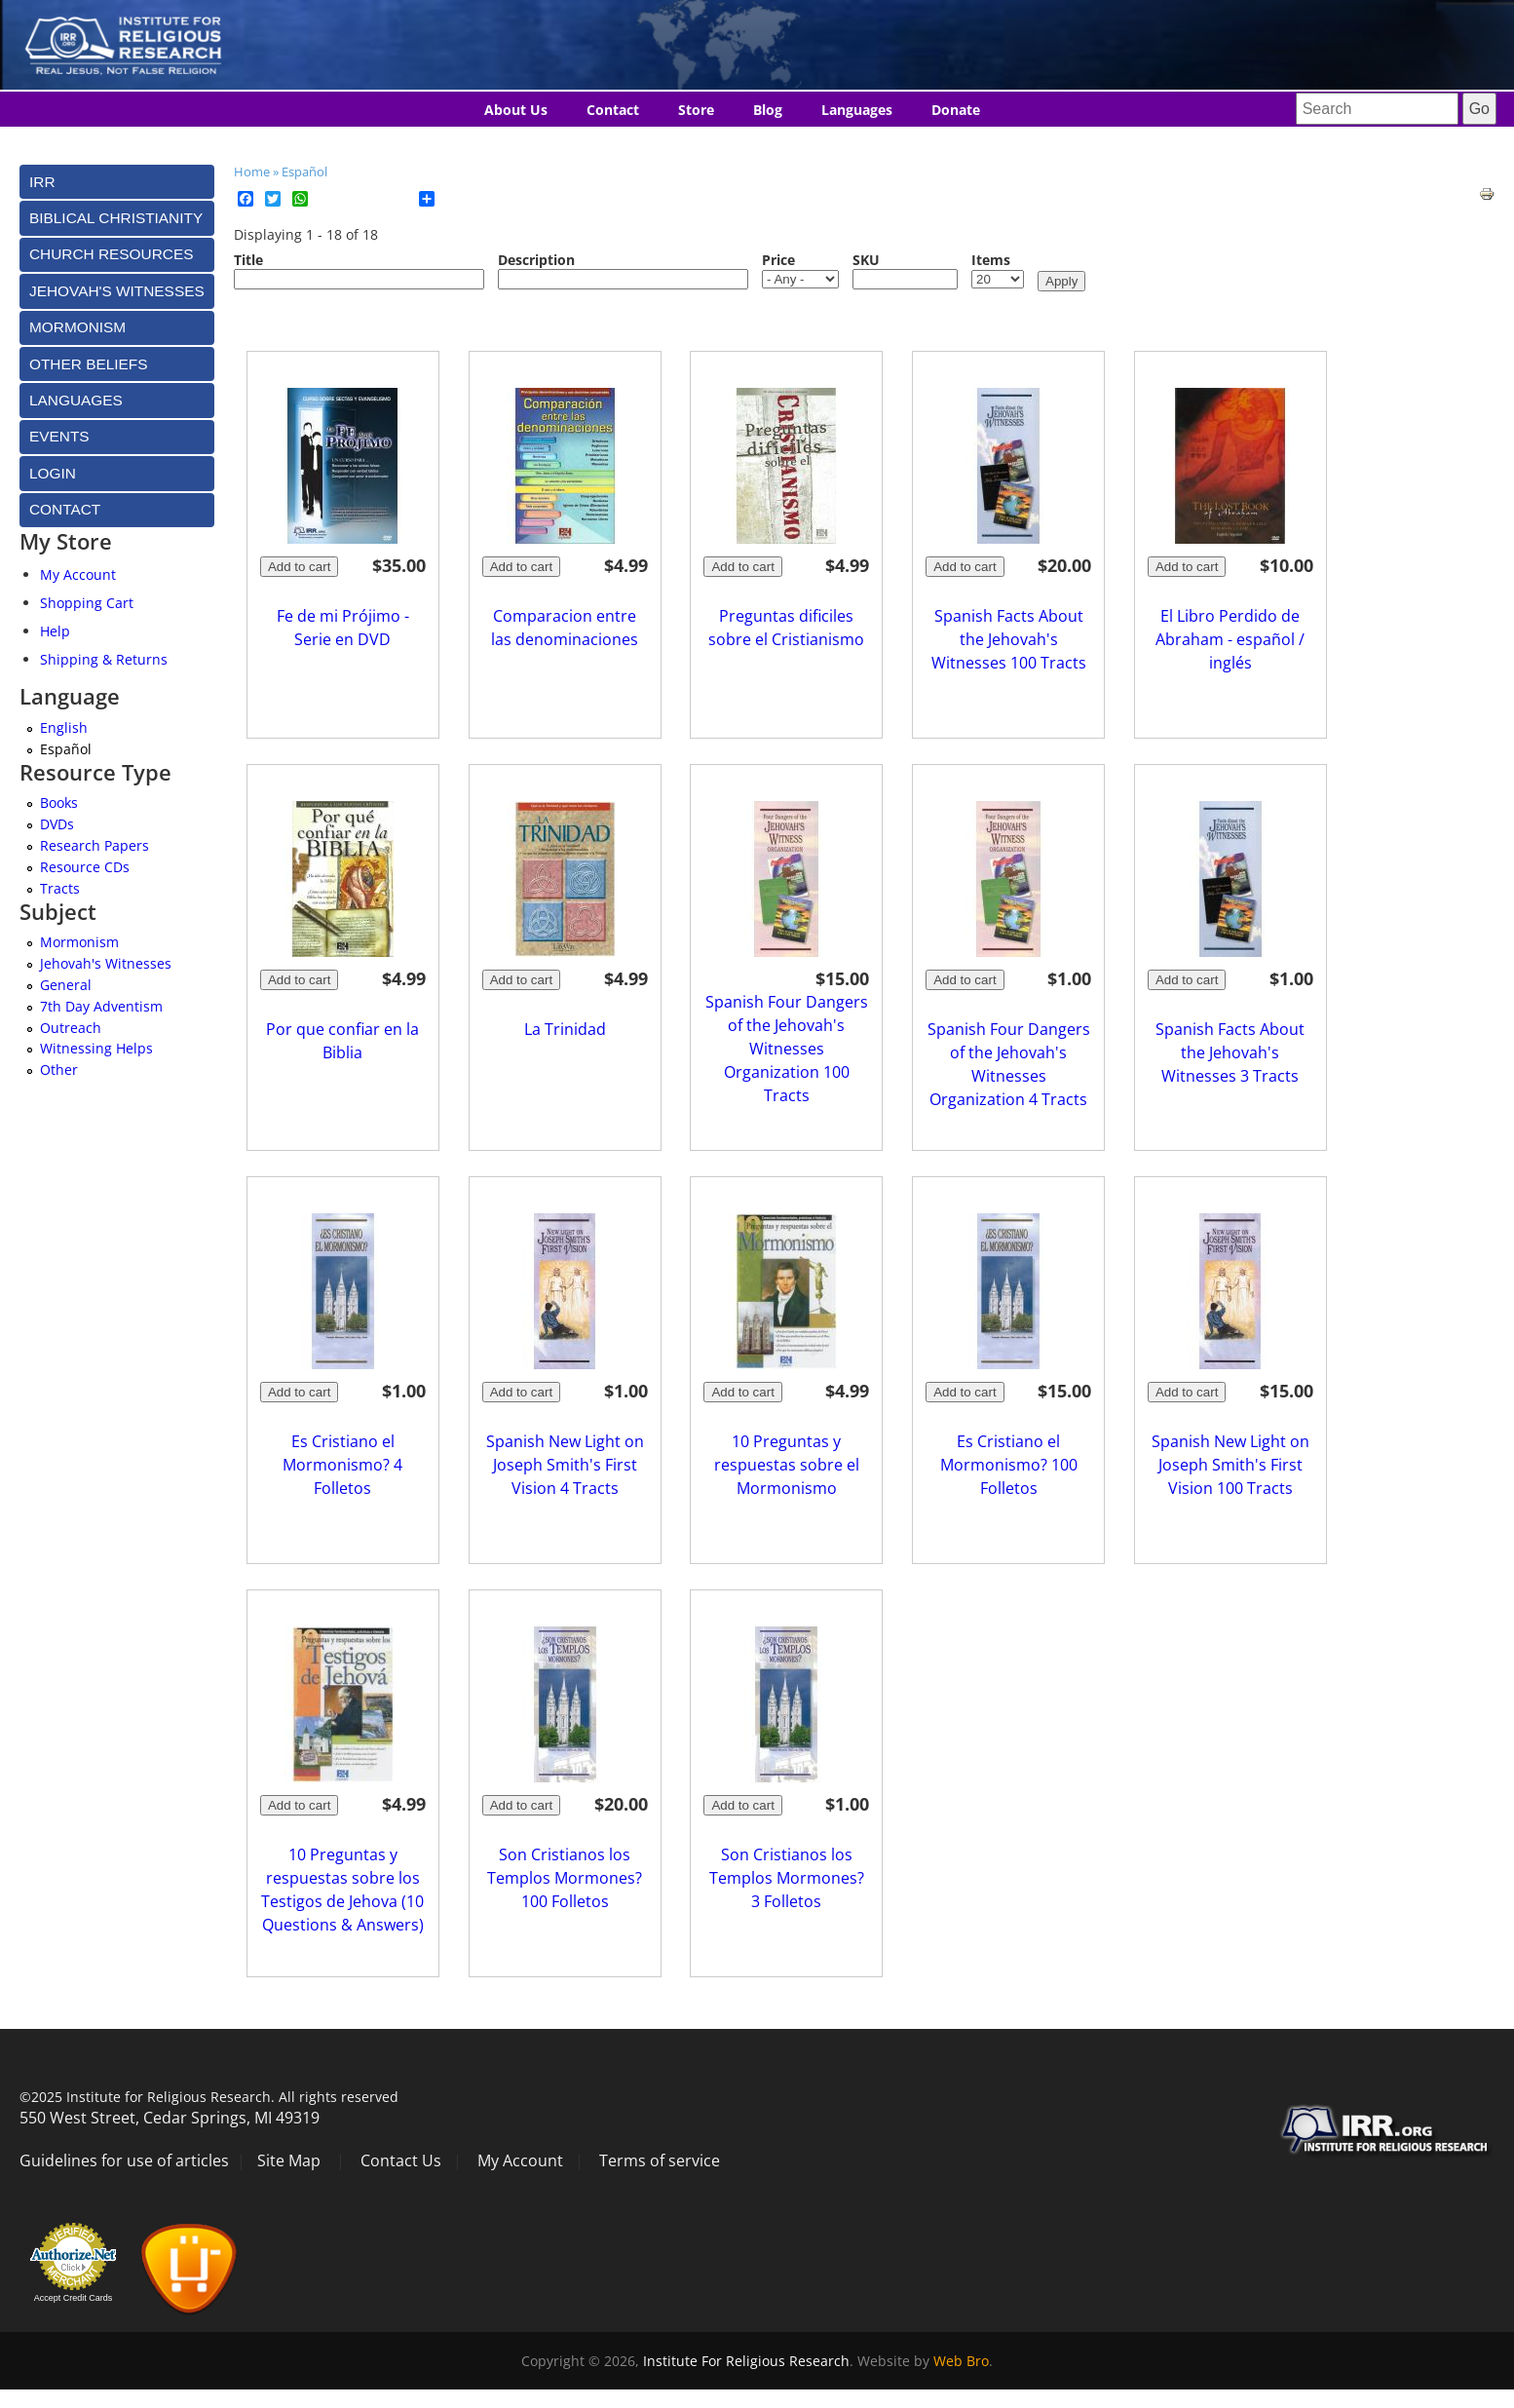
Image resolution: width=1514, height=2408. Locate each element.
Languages (856, 109)
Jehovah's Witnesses (105, 963)
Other (59, 1069)
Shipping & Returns (104, 659)
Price (778, 259)
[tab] (116, 182)
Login (52, 473)
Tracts (60, 888)
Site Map (289, 2160)
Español (304, 171)
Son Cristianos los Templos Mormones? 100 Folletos (564, 1878)
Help (55, 631)
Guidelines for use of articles (124, 2160)
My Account (78, 574)
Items (990, 259)
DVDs (57, 824)
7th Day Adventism (101, 1006)
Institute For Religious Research (746, 2360)
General (66, 984)
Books (59, 802)
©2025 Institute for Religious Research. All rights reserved (208, 2096)
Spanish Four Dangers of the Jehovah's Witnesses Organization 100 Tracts (786, 1048)
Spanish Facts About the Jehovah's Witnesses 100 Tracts (1008, 639)
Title (248, 259)
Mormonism (79, 942)
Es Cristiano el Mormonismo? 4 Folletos (342, 1465)
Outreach (70, 1027)
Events (59, 436)
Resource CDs (85, 867)
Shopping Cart (86, 602)
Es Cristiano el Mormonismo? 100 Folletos (1009, 1465)
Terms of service (659, 2160)
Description (536, 259)
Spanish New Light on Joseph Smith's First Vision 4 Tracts (565, 1465)
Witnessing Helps (96, 1048)
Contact (613, 109)
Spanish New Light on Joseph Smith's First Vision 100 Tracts (1230, 1465)
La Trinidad (565, 1029)
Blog (767, 109)
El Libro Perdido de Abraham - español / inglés (1230, 639)
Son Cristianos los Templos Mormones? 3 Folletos (786, 1878)
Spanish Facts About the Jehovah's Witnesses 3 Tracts (1230, 1052)
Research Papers (94, 845)
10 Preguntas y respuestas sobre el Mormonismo (786, 1465)
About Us (516, 109)
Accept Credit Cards (73, 2298)
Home (252, 171)
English (64, 727)
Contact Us (400, 2160)
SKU (866, 259)
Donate (955, 109)
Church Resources (111, 254)
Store (696, 109)
